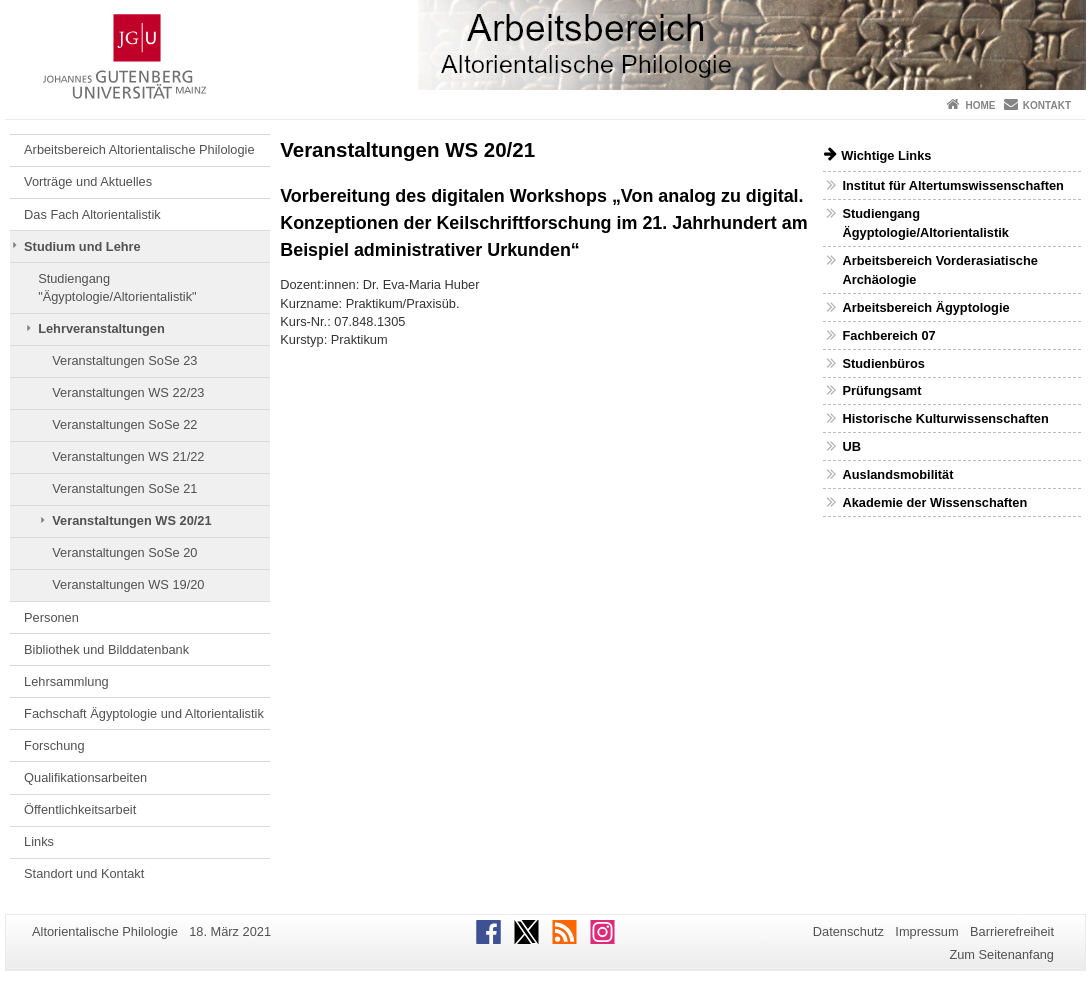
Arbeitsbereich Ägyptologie (925, 307)
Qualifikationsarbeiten (85, 777)
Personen (51, 617)
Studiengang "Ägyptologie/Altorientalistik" (117, 287)
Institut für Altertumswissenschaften (952, 185)
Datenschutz (848, 931)
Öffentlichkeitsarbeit (80, 809)
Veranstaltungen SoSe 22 (124, 424)
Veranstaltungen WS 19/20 (128, 584)
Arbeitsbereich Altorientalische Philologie (139, 149)
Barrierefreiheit (1012, 931)
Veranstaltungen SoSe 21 (124, 488)
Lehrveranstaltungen (101, 328)
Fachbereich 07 (888, 335)
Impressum (926, 931)
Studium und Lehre (82, 246)
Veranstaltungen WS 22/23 (128, 392)
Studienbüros (883, 363)
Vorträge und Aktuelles (88, 181)
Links (39, 841)
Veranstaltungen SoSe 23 (124, 360)
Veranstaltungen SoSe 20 (124, 552)
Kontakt (1047, 105)
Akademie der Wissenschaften (934, 502)
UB (851, 446)
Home (980, 105)
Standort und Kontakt (84, 873)
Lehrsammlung (66, 681)
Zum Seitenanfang (1001, 954)
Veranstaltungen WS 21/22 (128, 456)
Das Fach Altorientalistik (92, 214)
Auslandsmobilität (897, 474)
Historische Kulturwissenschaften (945, 418)
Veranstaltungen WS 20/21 (131, 520)
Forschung (54, 745)
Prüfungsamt (881, 390)
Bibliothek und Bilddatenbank (106, 649)
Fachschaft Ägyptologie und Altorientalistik (144, 713)
